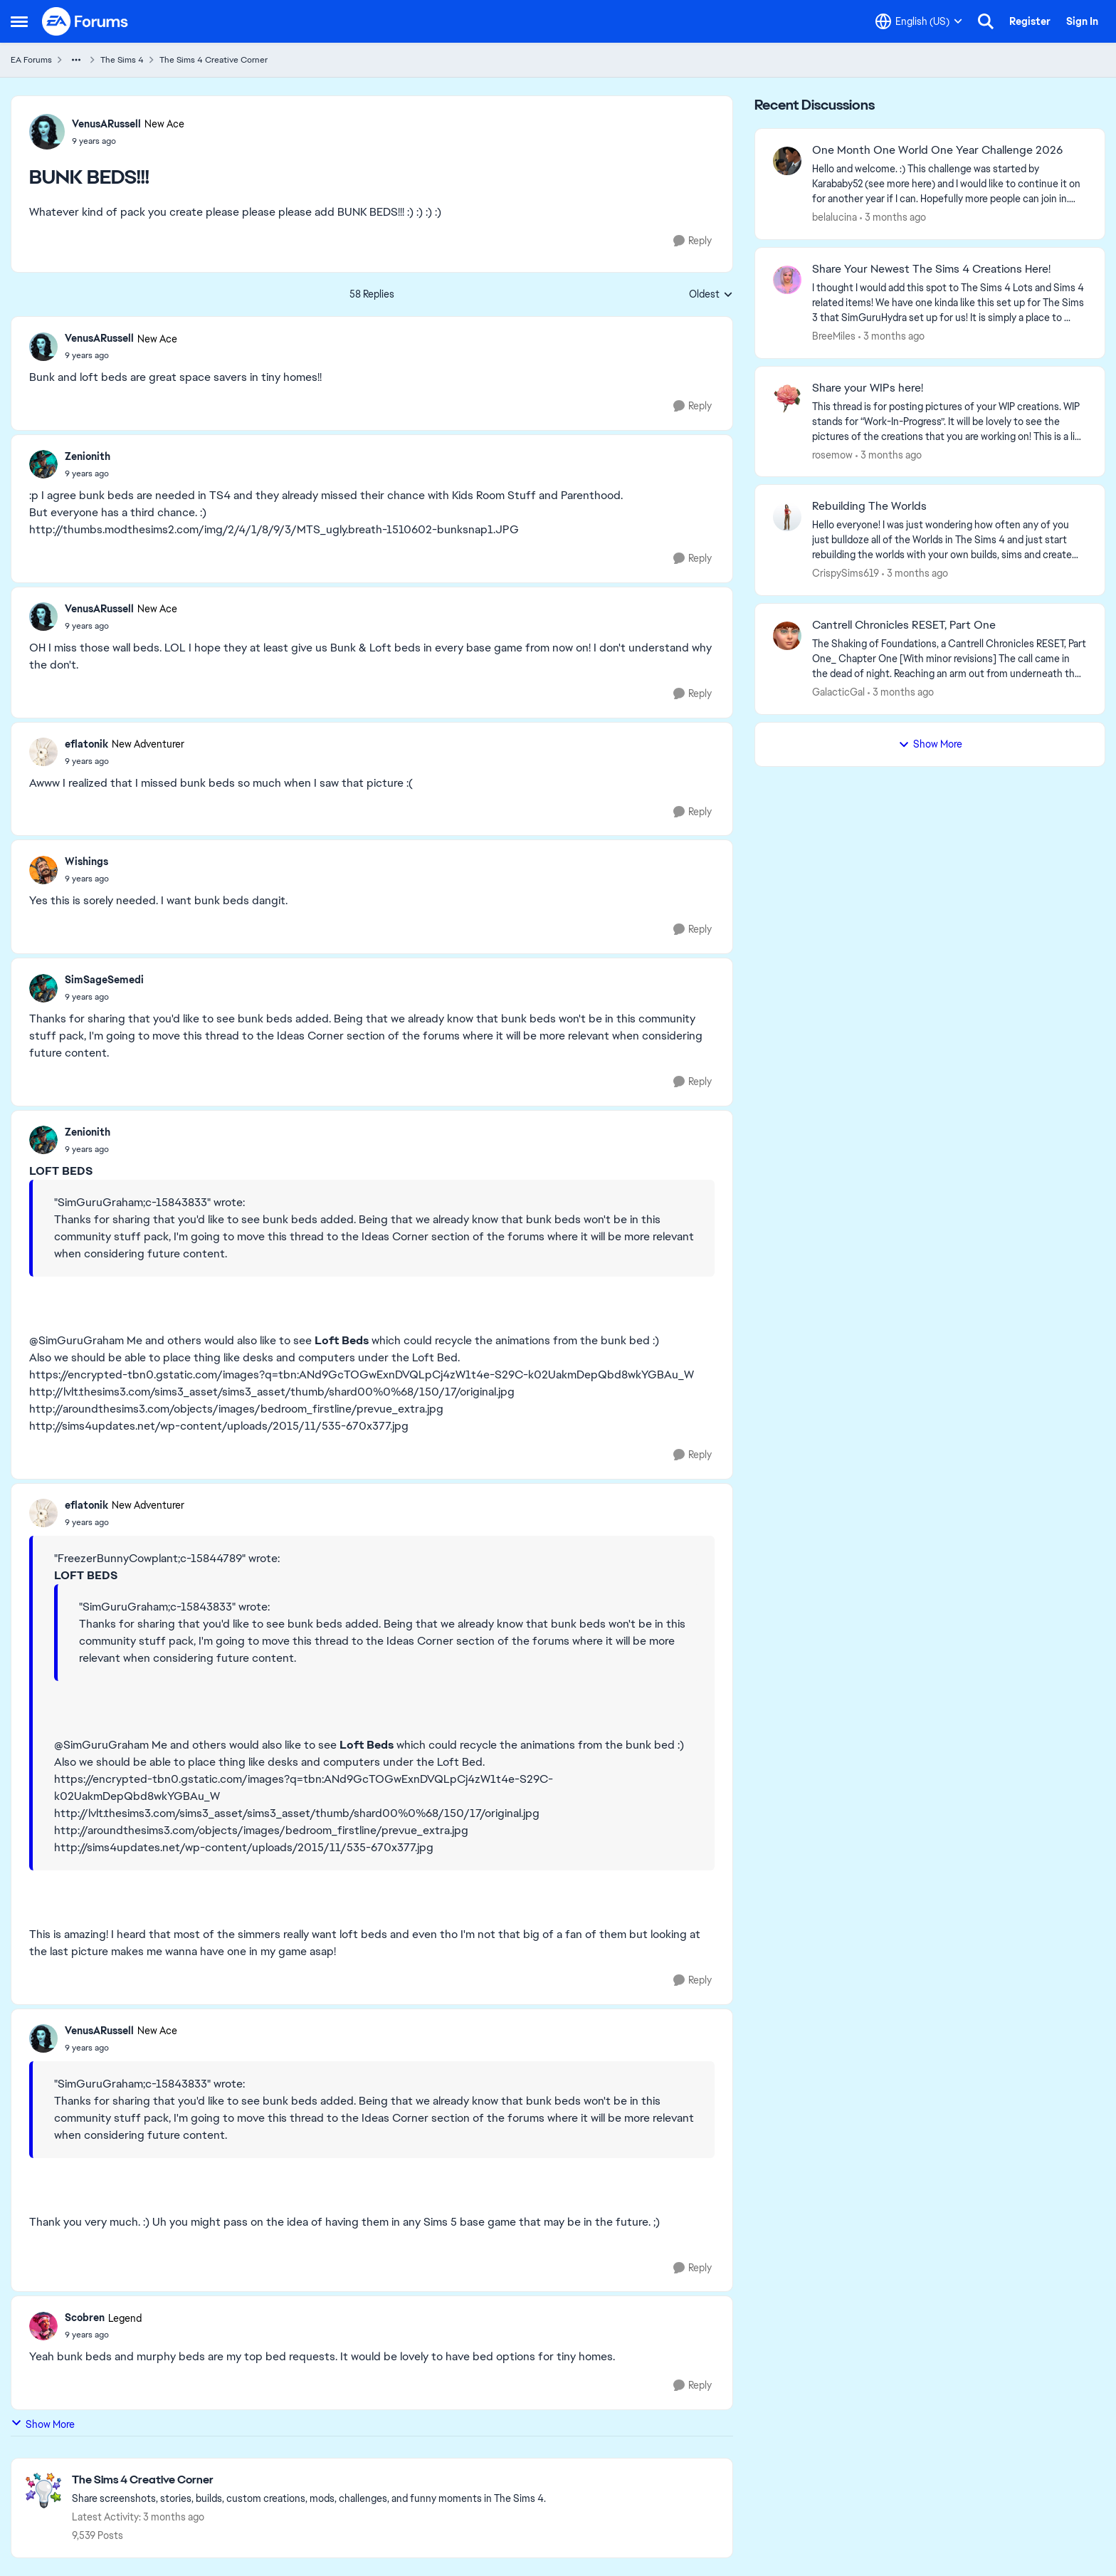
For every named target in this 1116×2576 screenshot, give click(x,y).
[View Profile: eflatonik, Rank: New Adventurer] (43, 752)
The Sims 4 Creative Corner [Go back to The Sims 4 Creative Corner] (213, 60)
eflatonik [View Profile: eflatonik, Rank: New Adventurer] (86, 744)
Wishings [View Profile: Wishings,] (86, 861)
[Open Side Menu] (19, 21)
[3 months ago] (893, 217)
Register (1030, 21)
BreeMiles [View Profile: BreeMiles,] (834, 336)
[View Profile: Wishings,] (43, 870)
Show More (43, 2424)
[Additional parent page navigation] (76, 60)
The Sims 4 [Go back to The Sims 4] (122, 60)
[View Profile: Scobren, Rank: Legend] (43, 2326)
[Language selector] (919, 21)
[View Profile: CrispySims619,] (787, 517)
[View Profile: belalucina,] (787, 161)
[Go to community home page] (85, 21)
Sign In (1082, 21)
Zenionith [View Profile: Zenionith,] (87, 456)
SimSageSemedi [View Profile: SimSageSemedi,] (104, 979)
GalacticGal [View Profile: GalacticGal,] (838, 692)
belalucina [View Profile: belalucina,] (834, 217)
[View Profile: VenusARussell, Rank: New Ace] (47, 132)
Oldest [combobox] (711, 295)
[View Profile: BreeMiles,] (787, 280)
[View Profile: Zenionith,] (43, 464)
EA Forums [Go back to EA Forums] (31, 60)
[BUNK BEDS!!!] (121, 355)
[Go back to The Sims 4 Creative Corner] (309, 2480)
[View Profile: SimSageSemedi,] (43, 988)
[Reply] (692, 241)
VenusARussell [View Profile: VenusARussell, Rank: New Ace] (106, 123)
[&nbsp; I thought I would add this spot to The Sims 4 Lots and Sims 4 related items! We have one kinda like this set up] (949, 303)
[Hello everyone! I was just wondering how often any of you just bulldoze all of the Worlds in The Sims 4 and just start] (949, 540)
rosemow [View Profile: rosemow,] (832, 454)
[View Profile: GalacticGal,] (787, 636)
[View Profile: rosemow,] (787, 398)
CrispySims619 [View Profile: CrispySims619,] (845, 573)
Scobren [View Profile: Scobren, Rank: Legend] (85, 2317)
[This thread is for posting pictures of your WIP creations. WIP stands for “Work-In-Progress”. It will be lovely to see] (949, 421)
